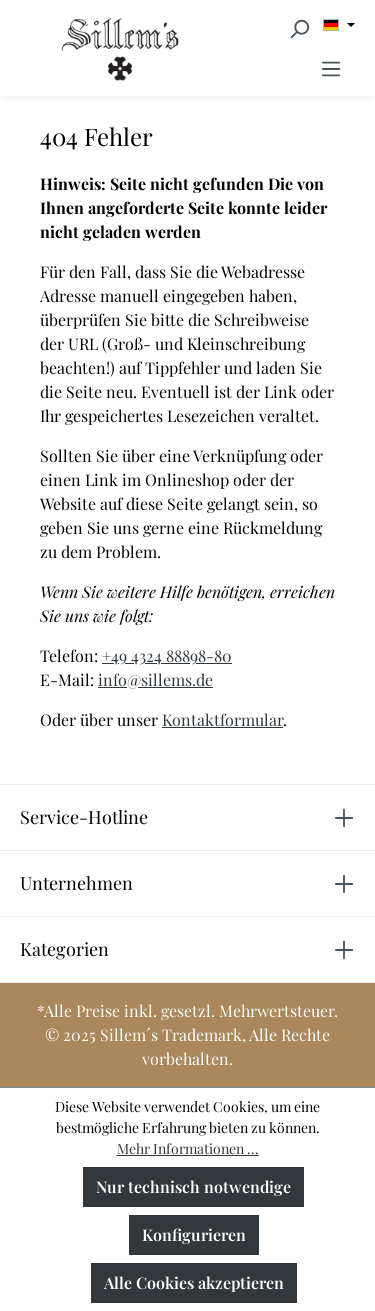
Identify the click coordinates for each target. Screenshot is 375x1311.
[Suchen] (299, 28)
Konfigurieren (194, 1234)
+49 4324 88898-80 (167, 655)
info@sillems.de (155, 679)
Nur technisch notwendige (193, 1186)
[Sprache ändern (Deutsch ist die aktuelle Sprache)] (339, 25)
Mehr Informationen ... (188, 1148)
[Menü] (331, 68)
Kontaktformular (222, 719)
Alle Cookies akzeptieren (194, 1282)
